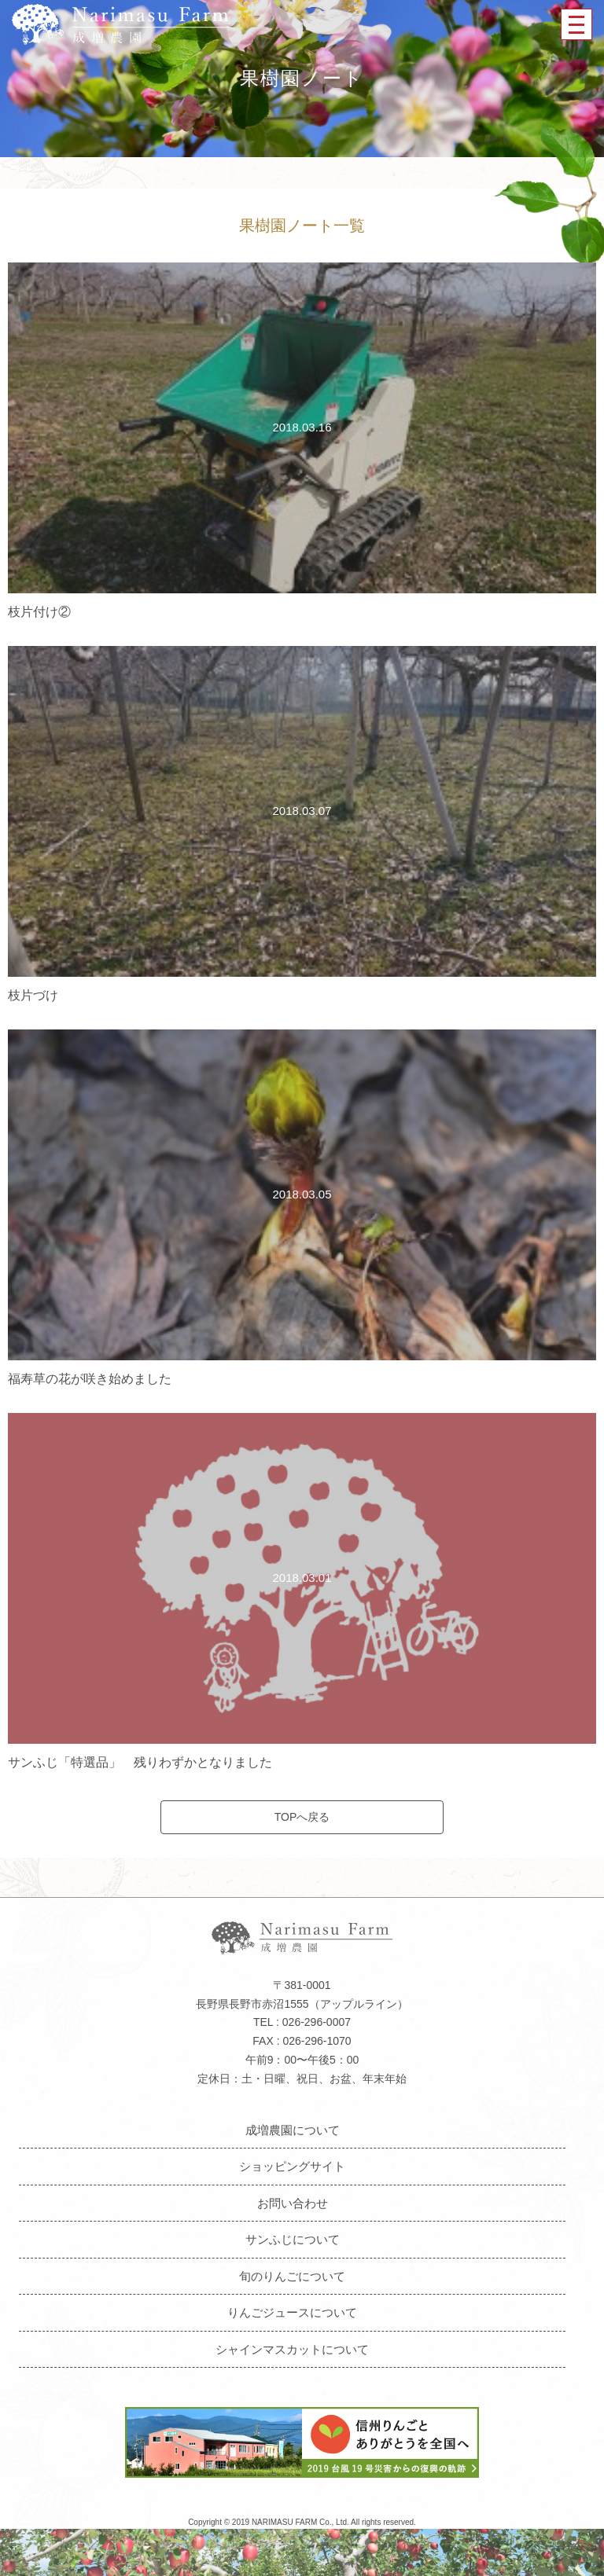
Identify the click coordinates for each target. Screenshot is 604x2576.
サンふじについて (292, 2239)
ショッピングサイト (292, 2166)
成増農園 (120, 24)
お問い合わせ (292, 2203)
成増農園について (292, 2130)
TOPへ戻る (302, 1817)
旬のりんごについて (292, 2276)
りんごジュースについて (292, 2312)
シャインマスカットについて (292, 2349)
